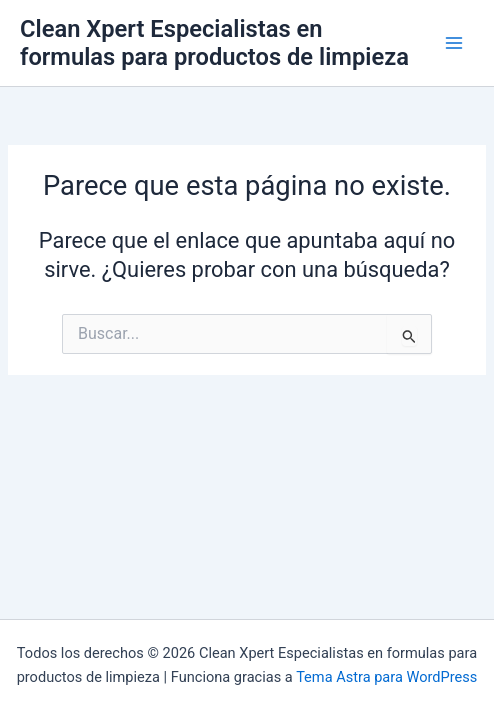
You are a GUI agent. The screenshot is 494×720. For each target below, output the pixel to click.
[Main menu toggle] (454, 43)
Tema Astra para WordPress (386, 677)
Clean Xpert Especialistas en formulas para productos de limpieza (214, 43)
